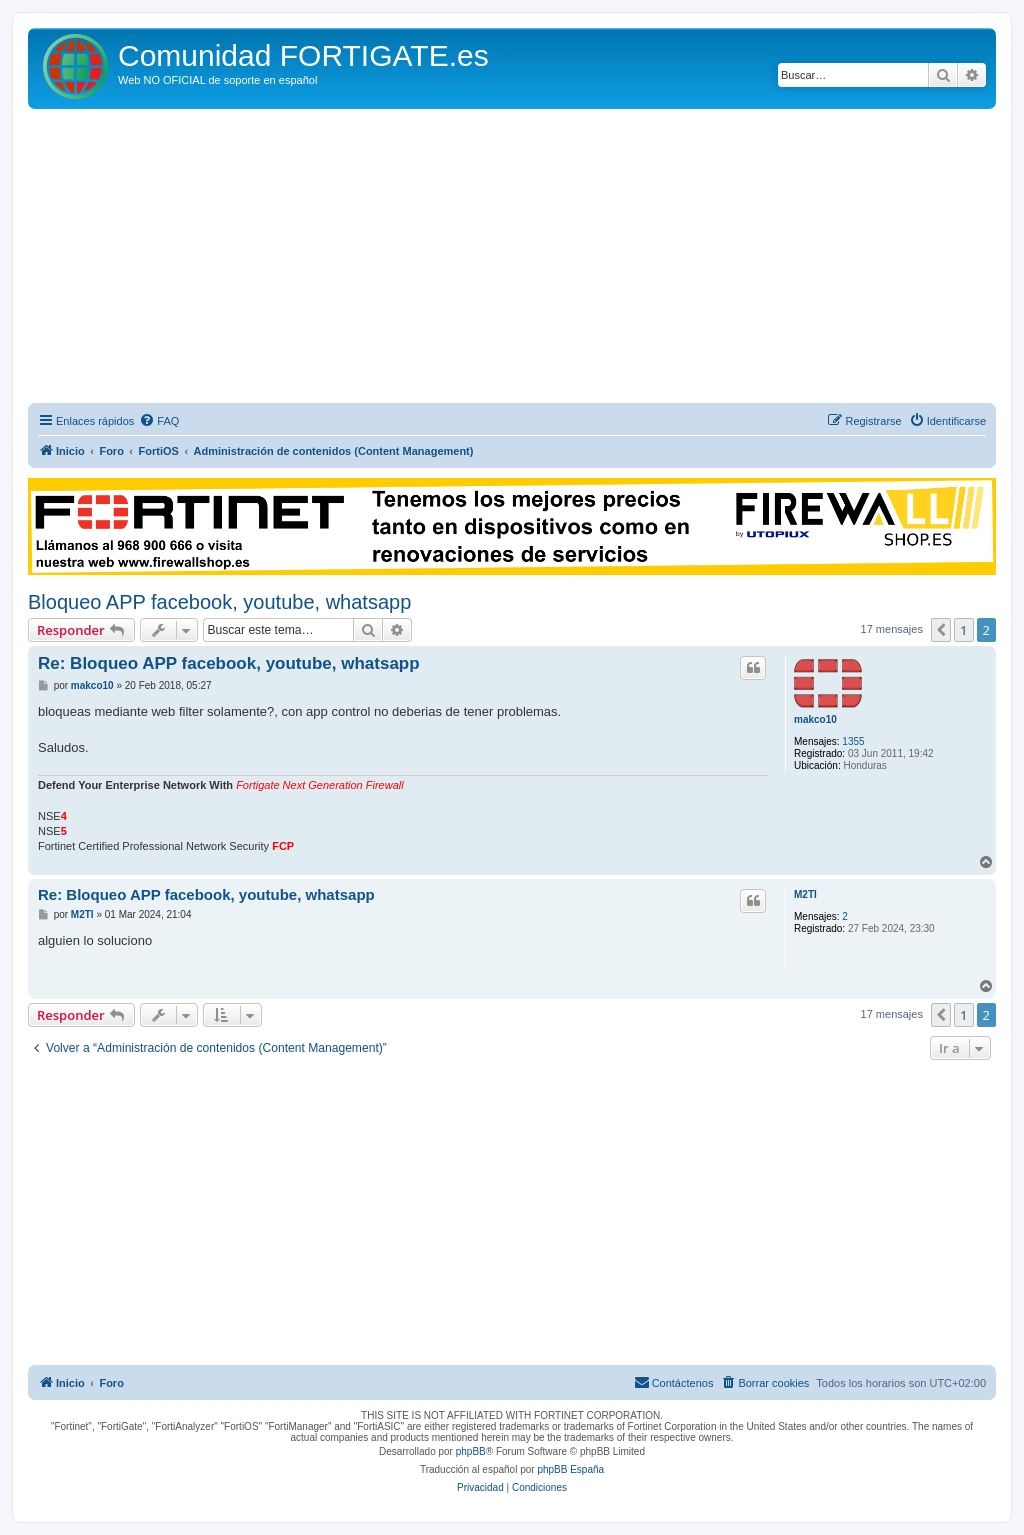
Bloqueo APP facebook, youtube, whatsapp (219, 602)
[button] (941, 630)
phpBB (471, 1451)
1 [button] (963, 630)
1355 (853, 741)
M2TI (805, 894)
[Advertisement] (512, 259)
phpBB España (570, 1469)
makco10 (815, 719)
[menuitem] (159, 421)
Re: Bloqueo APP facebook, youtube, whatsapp (229, 663)
